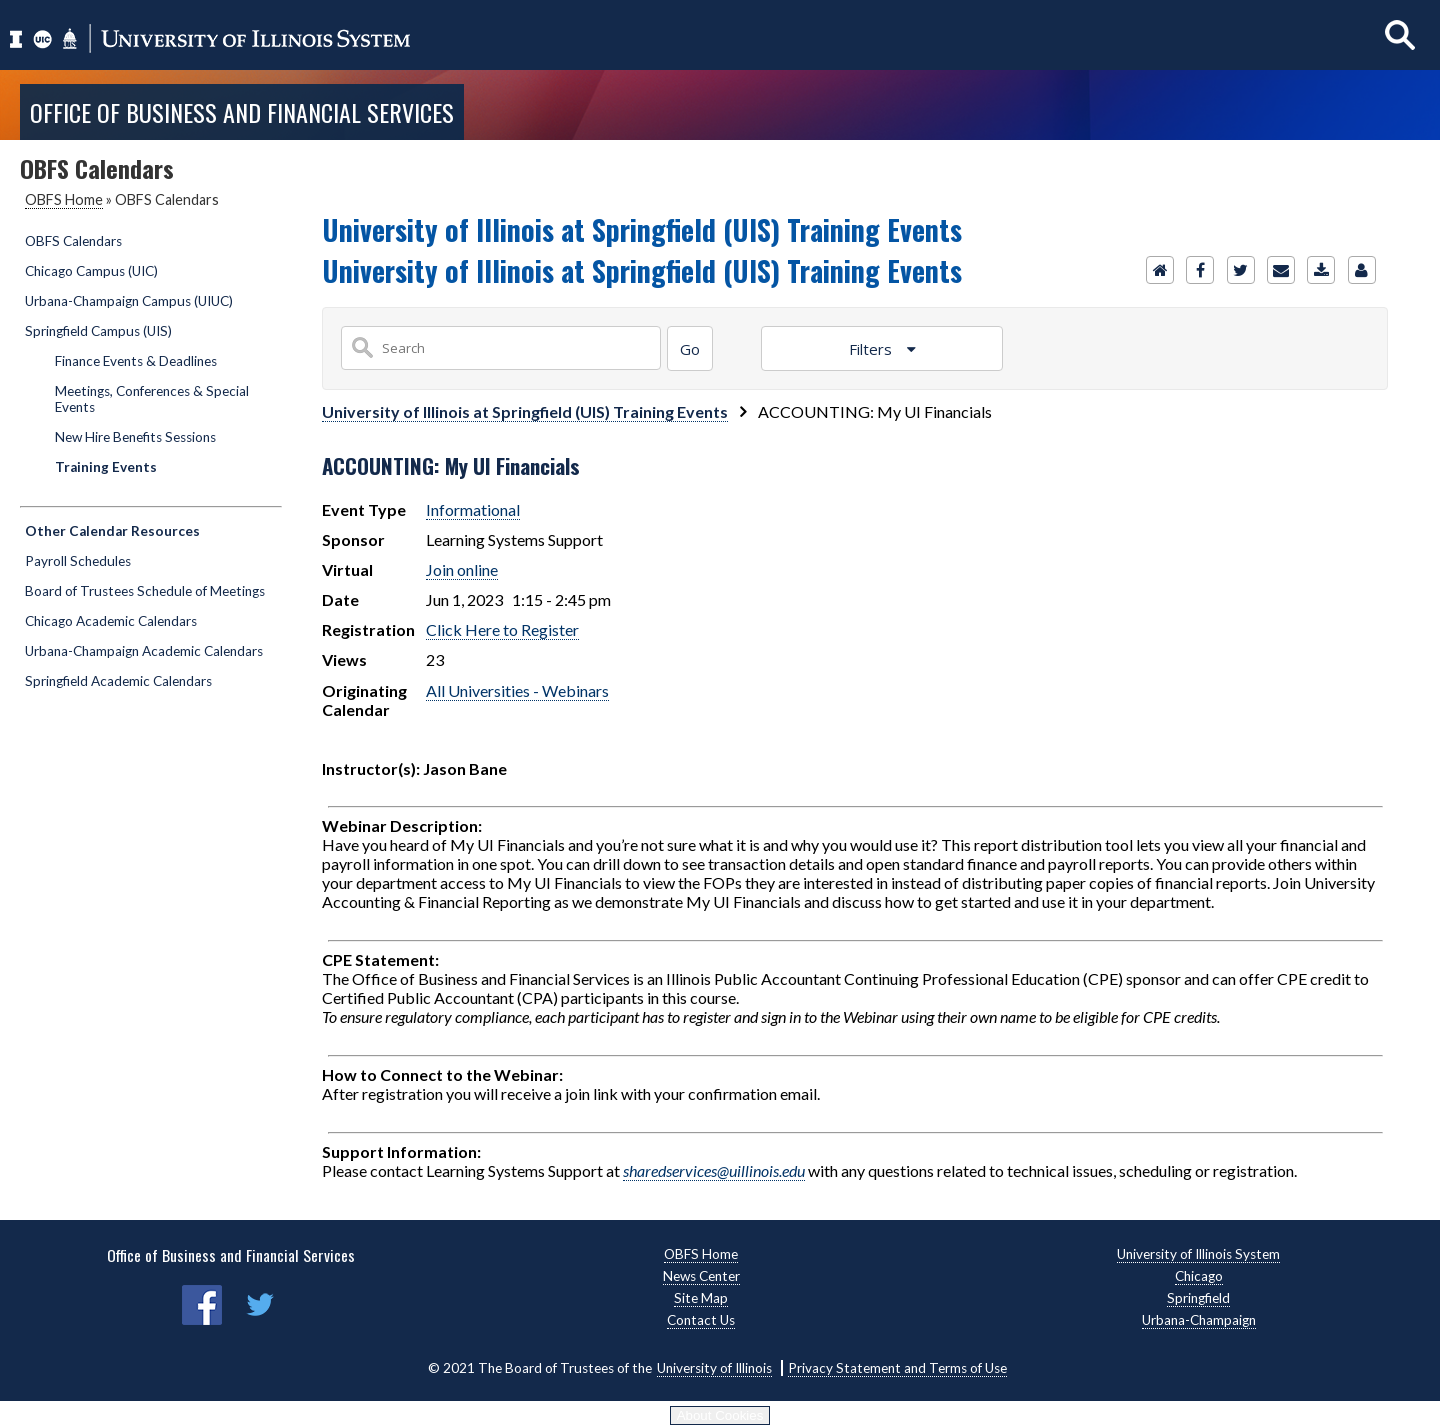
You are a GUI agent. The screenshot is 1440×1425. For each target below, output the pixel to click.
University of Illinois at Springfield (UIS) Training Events (525, 411)
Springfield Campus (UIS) (98, 331)
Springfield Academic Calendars (118, 681)
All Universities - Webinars (517, 690)
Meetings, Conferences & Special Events (152, 399)
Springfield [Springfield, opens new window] (1198, 1298)
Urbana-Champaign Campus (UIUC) (129, 301)
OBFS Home (64, 199)
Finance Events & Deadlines (136, 361)
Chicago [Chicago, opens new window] (1199, 1276)
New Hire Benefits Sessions (135, 437)
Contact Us (701, 1320)
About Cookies (720, 1415)
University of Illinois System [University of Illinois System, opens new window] (1198, 1254)
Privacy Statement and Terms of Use (897, 1368)
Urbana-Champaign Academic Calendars (144, 651)
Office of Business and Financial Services (242, 112)
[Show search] (1400, 34)
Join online (462, 569)
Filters (872, 349)
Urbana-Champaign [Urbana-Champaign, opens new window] (1199, 1320)
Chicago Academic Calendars (111, 621)
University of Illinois (714, 1368)
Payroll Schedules (78, 561)
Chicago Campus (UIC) (91, 271)
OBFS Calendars (73, 241)
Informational (473, 509)
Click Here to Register (502, 629)
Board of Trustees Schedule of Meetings (145, 591)
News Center (701, 1276)
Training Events (106, 467)
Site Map (701, 1298)
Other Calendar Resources (112, 531)
